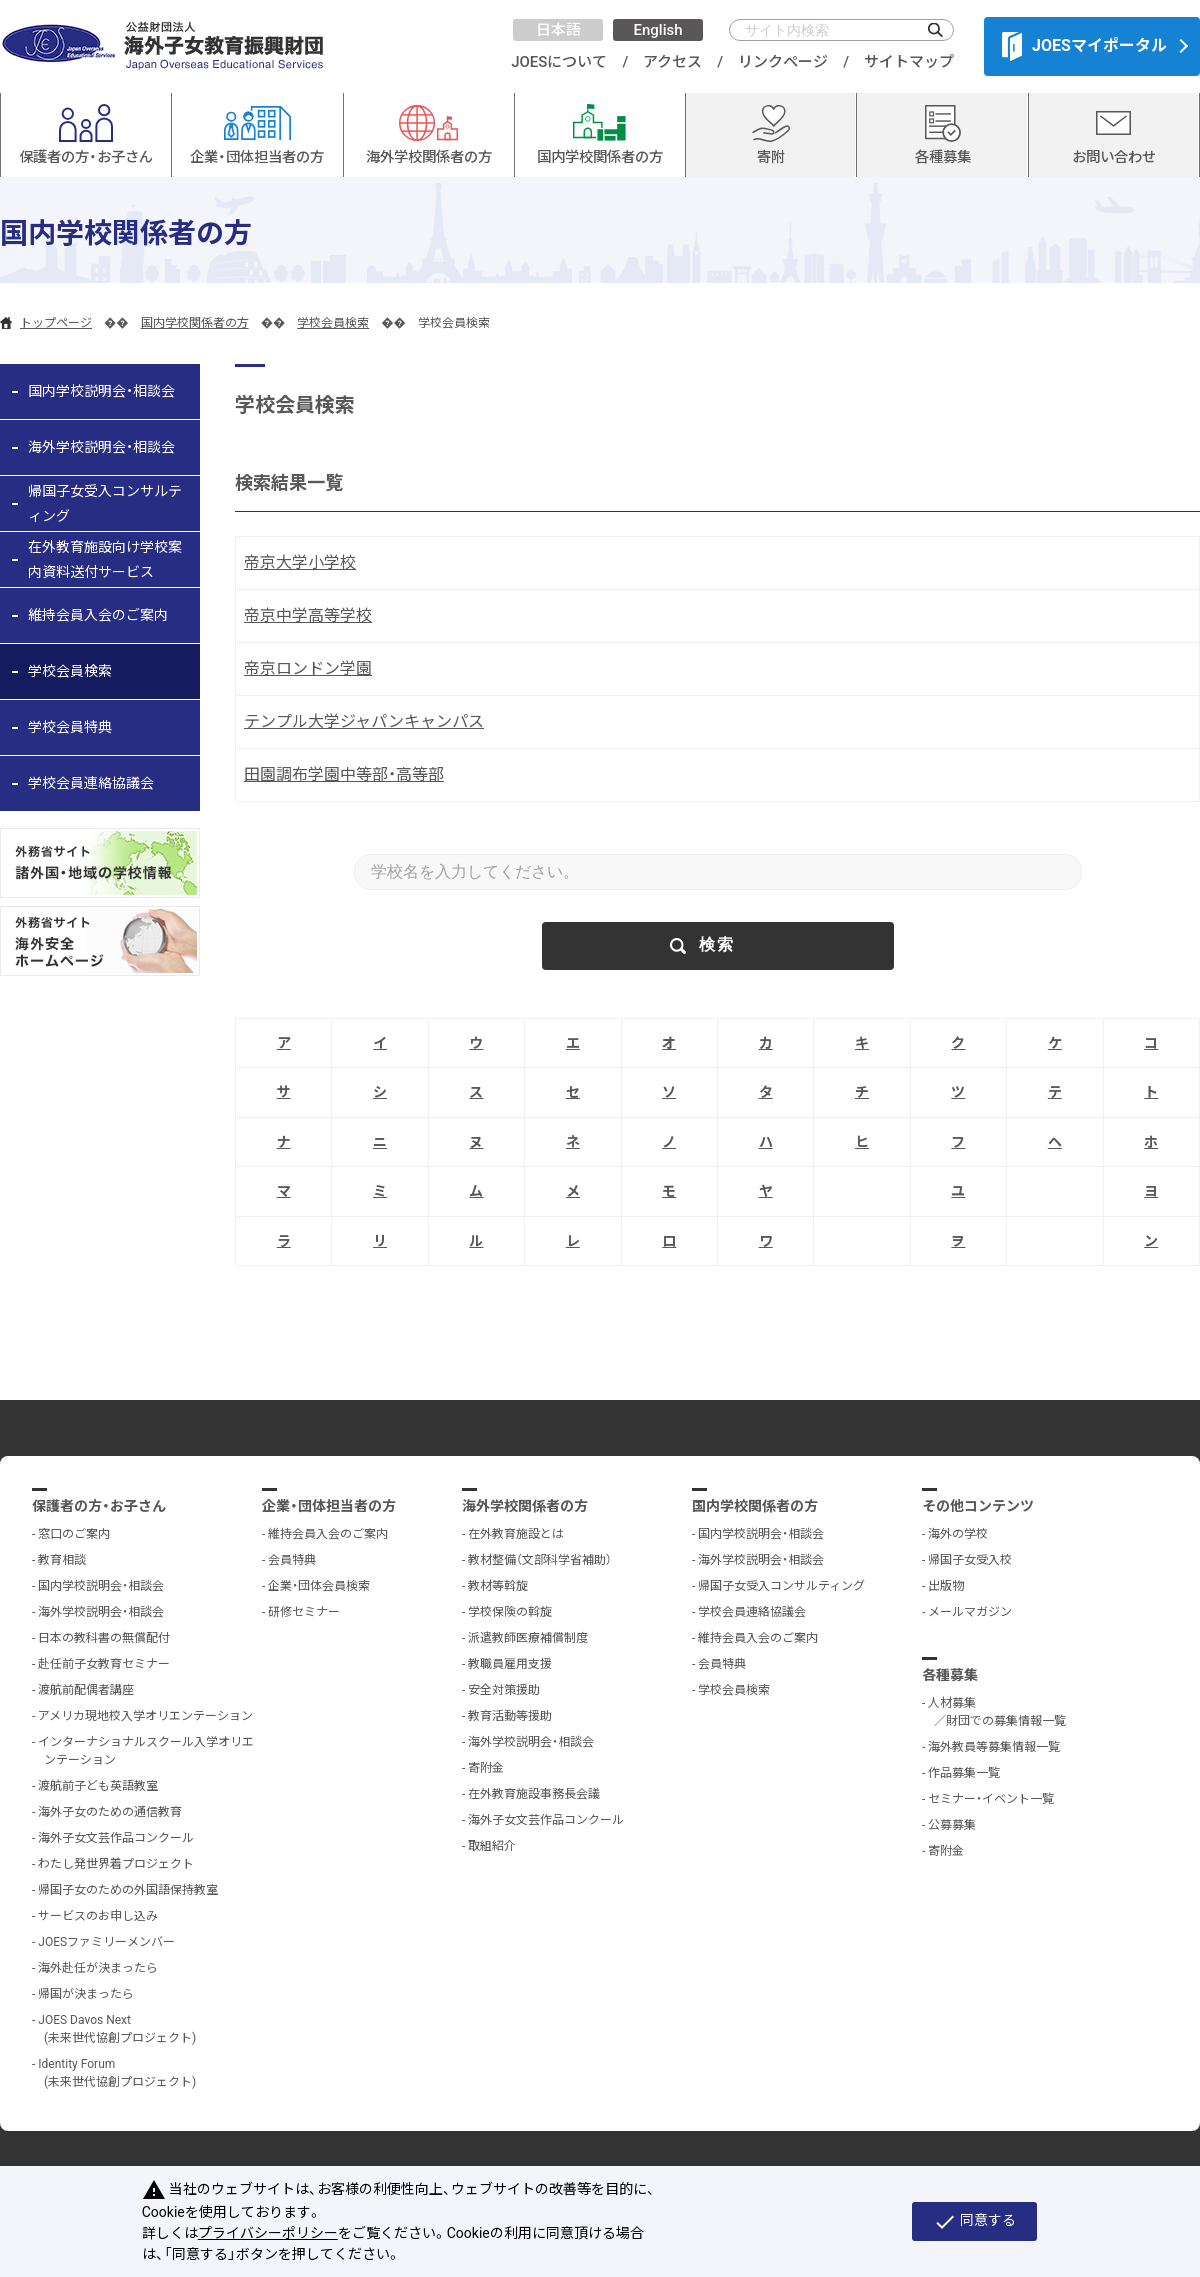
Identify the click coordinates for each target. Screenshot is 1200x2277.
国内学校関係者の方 (195, 323)
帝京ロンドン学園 (308, 668)
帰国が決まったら (86, 1994)
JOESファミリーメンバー (106, 1942)
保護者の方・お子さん (99, 1506)
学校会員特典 (70, 727)
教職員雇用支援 (510, 1664)
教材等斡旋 (498, 1586)
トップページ (56, 323)
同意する (974, 2222)
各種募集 (950, 1675)
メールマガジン (970, 1612)
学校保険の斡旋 (510, 1612)
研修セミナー (304, 1612)
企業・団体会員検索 (319, 1586)
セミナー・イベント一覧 (991, 1799)
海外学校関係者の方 (525, 1506)
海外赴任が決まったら (98, 1968)
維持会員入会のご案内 (98, 615)
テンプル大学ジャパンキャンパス (364, 721)
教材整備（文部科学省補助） (540, 1560)
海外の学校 (958, 1534)
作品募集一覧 (964, 1773)
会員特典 (292, 1560)
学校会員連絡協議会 (91, 783)
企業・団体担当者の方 (329, 1506)
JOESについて (559, 62)
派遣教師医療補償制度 (528, 1638)
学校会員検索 (333, 323)
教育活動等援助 (510, 1716)
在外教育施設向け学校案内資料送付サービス (105, 559)
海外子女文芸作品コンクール (116, 1838)
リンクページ (783, 62)
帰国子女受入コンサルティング (105, 503)
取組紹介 (492, 1846)
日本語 (558, 30)
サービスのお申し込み (98, 1916)
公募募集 (952, 1825)
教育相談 (62, 1560)
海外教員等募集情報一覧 (994, 1747)
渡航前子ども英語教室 (98, 1786)
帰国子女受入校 (970, 1560)
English (657, 30)
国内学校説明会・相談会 (101, 391)
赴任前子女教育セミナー (104, 1664)
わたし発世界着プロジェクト (116, 1864)
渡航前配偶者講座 (86, 1690)
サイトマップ (909, 62)
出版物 (946, 1586)
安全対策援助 (504, 1690)
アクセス (672, 62)
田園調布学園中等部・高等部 (344, 774)
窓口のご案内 (74, 1534)
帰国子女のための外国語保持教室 (128, 1890)
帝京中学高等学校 (308, 615)
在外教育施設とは (516, 1534)
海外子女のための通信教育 (110, 1812)
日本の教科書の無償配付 (104, 1638)
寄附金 (486, 1768)
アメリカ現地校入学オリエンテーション (145, 1716)
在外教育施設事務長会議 (534, 1794)
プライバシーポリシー (268, 2233)
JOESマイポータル (1084, 46)
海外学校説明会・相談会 (101, 447)
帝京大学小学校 (300, 562)
